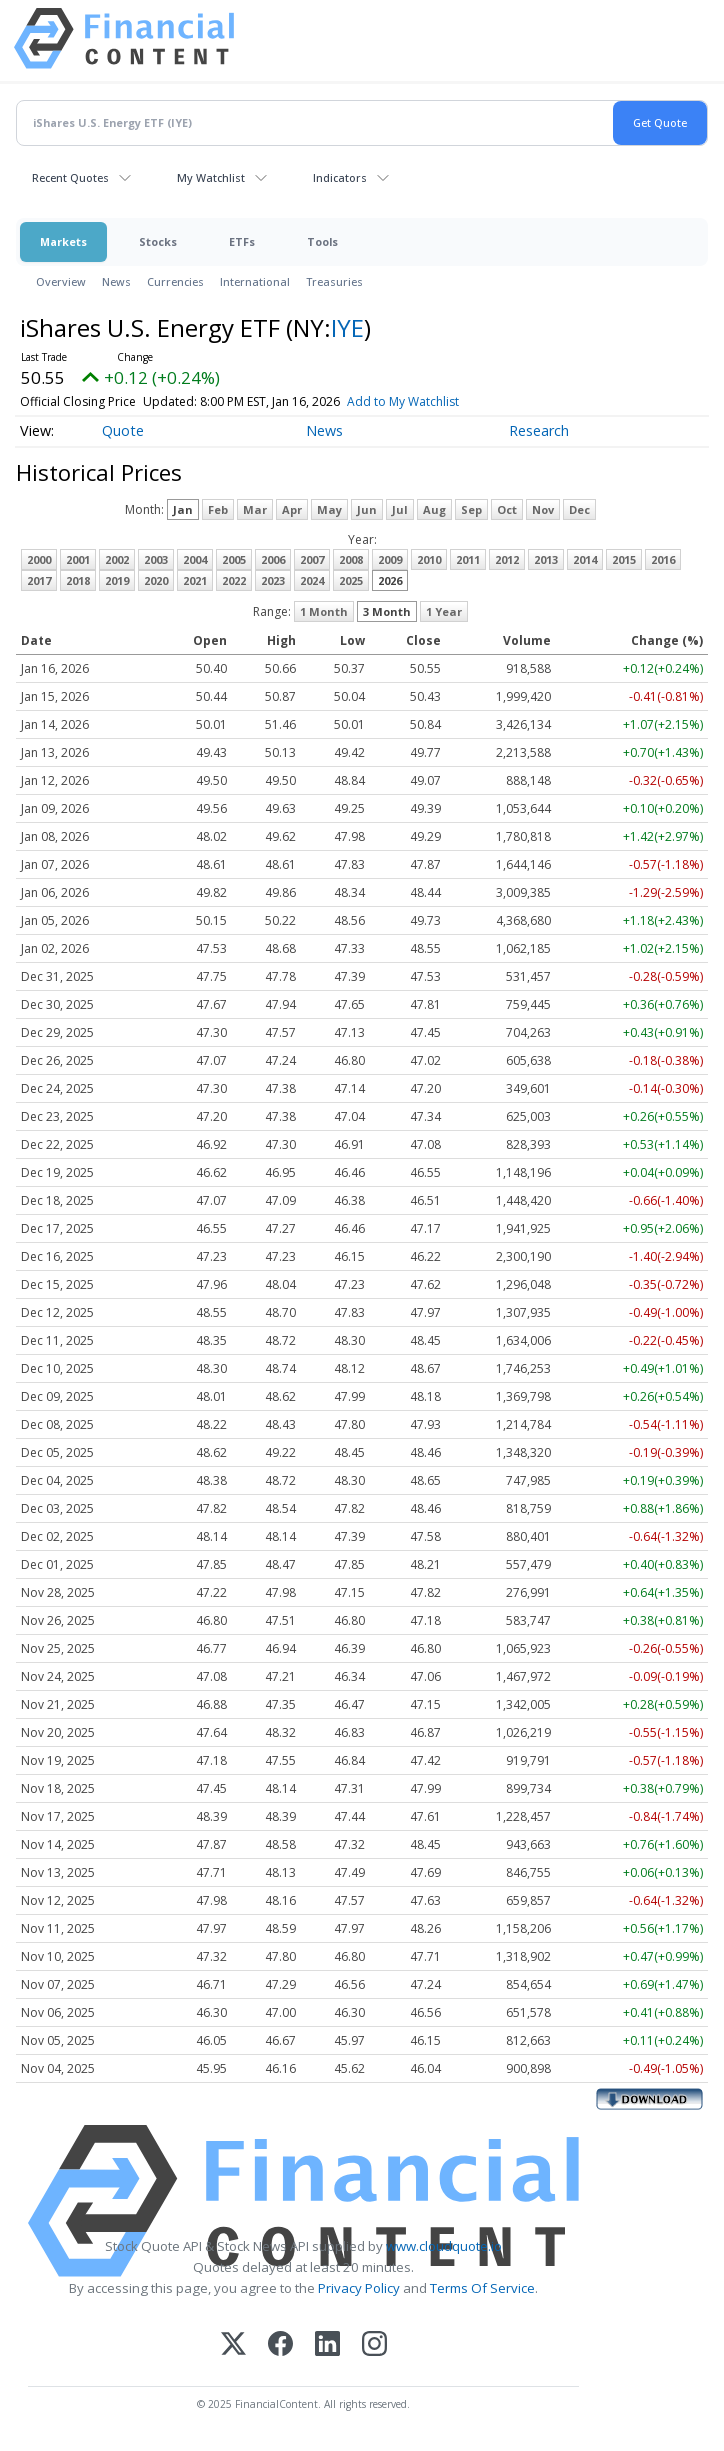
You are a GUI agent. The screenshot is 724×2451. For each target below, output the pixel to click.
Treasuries (334, 281)
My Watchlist (211, 177)
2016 (663, 559)
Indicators (340, 177)
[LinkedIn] (327, 2345)
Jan (183, 509)
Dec (579, 509)
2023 (273, 580)
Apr (292, 509)
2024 (312, 580)
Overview (61, 281)
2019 (117, 580)
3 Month (387, 611)
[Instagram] (374, 2345)
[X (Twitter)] (233, 2345)
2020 (156, 580)
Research (539, 430)
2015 (624, 559)
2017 (39, 580)
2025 (351, 580)
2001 (78, 559)
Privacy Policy (359, 2288)
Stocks (158, 241)
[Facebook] (280, 2345)
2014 (585, 559)
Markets (63, 241)
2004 (195, 559)
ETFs (242, 241)
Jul (400, 509)
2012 (507, 559)
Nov (543, 509)
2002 (117, 559)
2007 (312, 559)
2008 (351, 559)
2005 (234, 559)
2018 (78, 580)
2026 (390, 580)
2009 (390, 559)
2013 (546, 559)
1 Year (444, 611)
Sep (471, 509)
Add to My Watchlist (403, 401)
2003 (156, 559)
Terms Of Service (482, 2288)
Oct (507, 509)
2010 (429, 559)
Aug (434, 509)
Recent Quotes (70, 177)
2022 (234, 580)
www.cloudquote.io (444, 2246)
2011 (468, 559)
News (116, 281)
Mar (255, 509)
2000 (39, 559)
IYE (347, 327)
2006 (273, 559)
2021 (195, 580)
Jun (367, 509)
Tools (322, 241)
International (255, 281)
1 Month (324, 611)
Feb (218, 509)
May (329, 509)
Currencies (175, 281)
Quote (123, 430)
